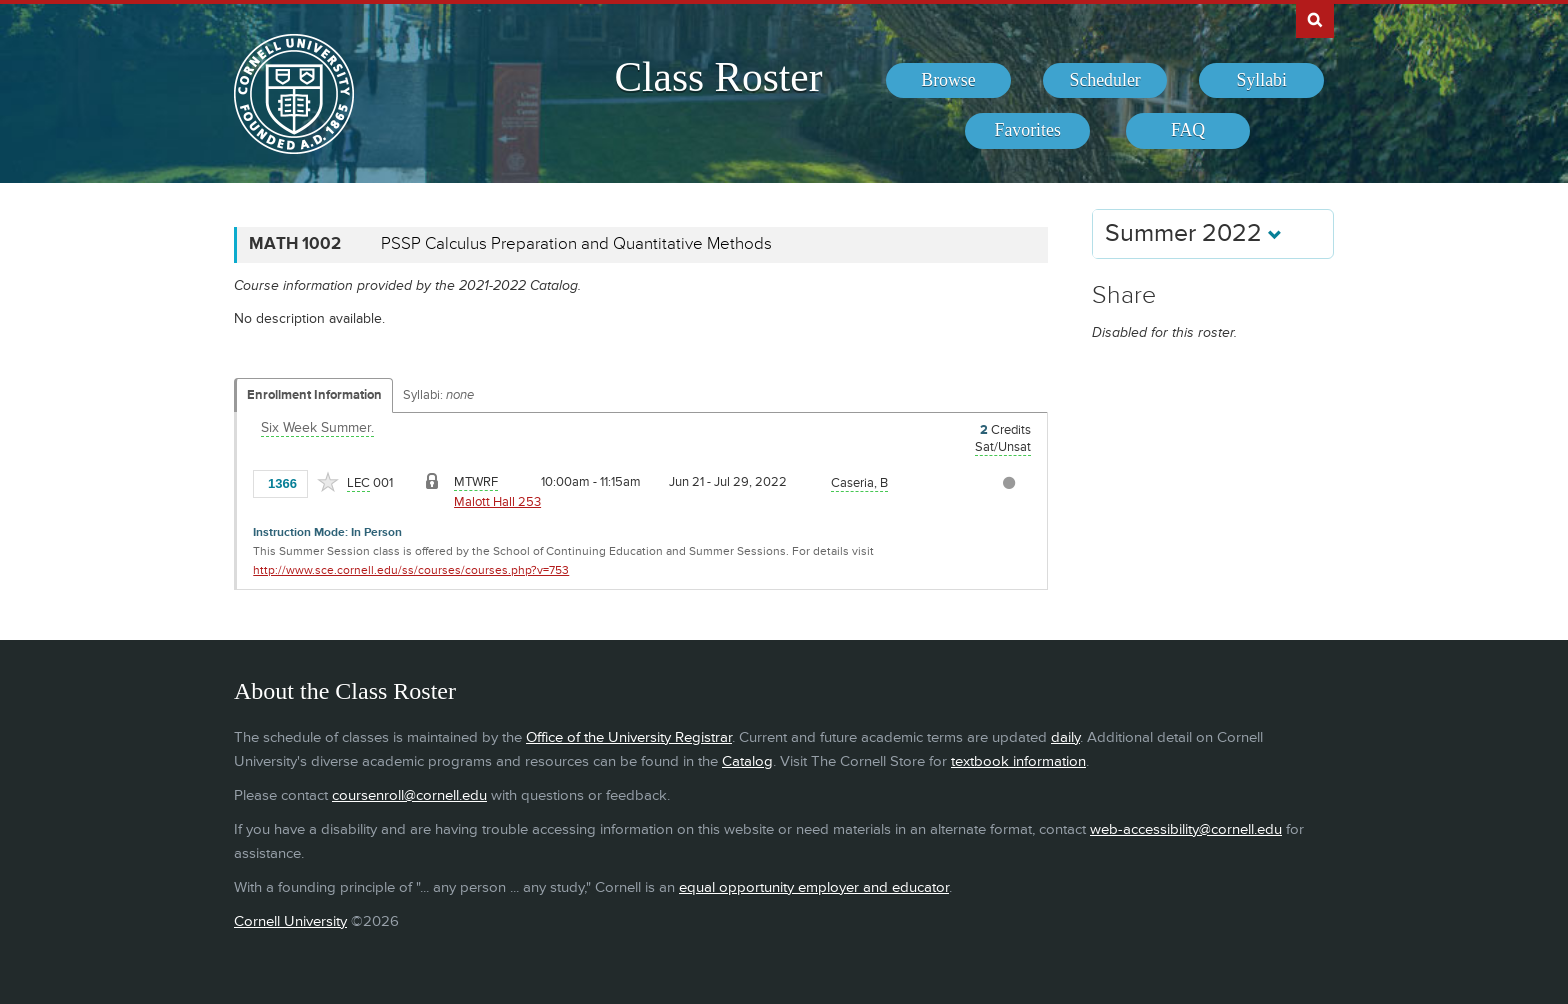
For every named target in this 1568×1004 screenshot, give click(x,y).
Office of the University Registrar (629, 737)
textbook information (1018, 761)
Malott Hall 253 (497, 502)
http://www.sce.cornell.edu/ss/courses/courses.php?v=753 (411, 570)
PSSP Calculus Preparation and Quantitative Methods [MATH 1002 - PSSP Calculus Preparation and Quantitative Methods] (576, 244)
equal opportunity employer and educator (814, 887)
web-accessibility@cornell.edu (1186, 829)
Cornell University (290, 921)
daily (1065, 737)
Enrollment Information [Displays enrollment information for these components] (314, 395)
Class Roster (718, 77)
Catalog (747, 761)
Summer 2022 (1193, 233)
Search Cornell (1315, 19)
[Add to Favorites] (328, 482)
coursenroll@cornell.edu (409, 795)
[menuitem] (948, 81)
